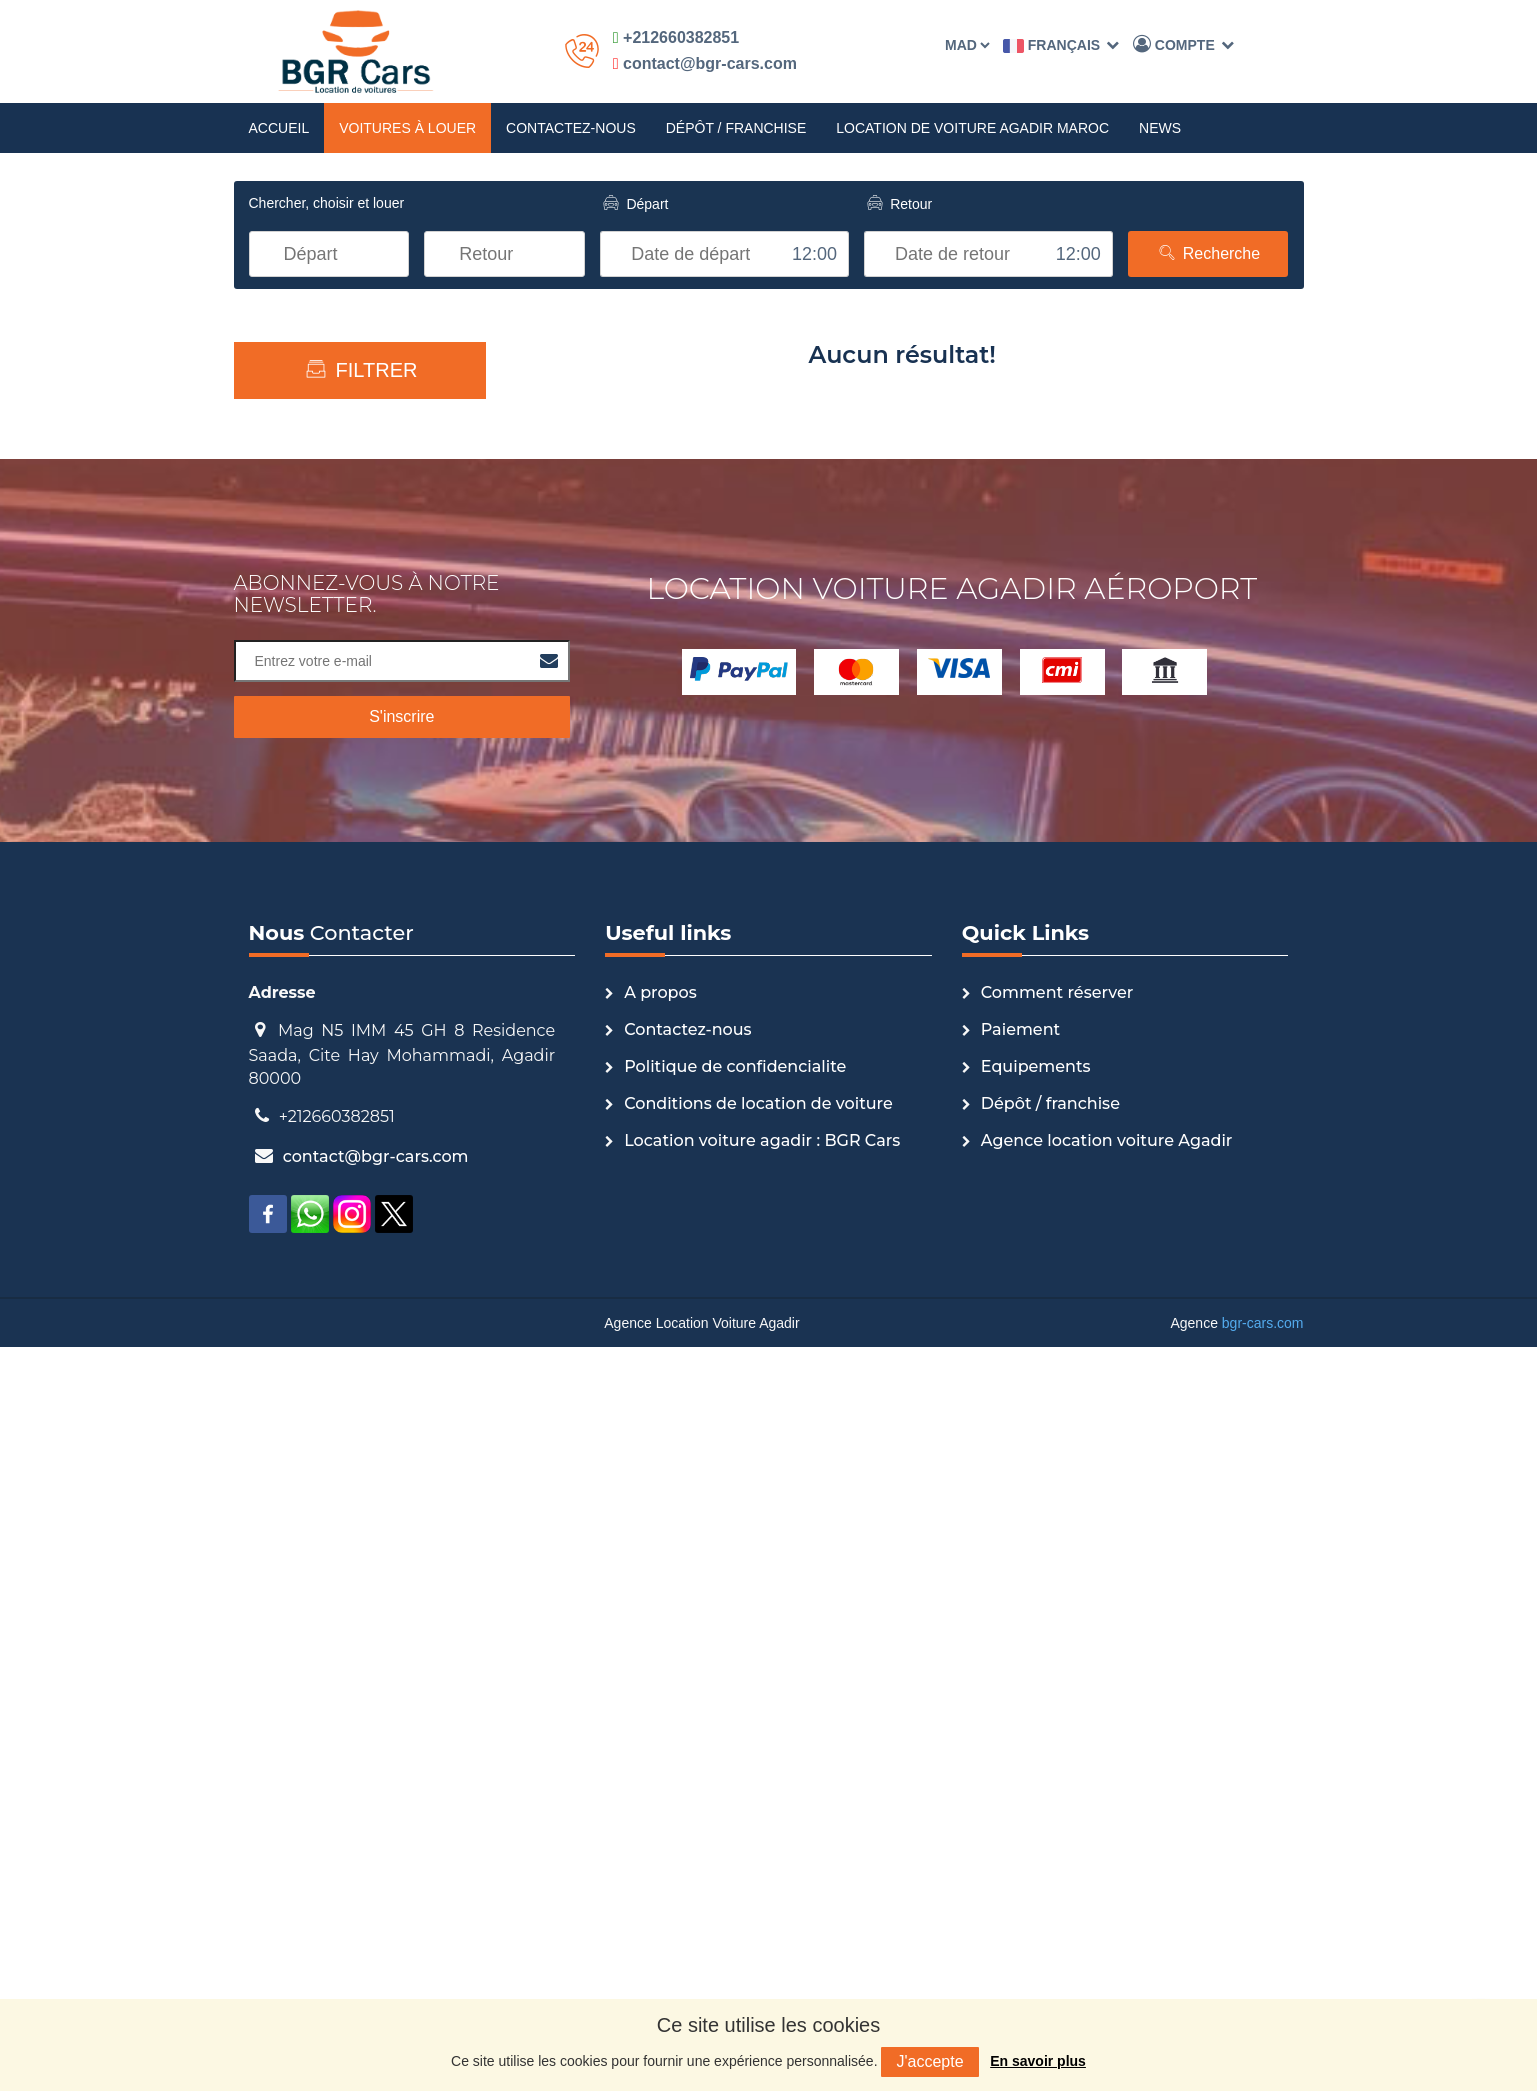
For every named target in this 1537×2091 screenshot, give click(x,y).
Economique (327, 633)
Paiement (1020, 1773)
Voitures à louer (407, 128)
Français (1061, 45)
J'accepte (929, 2061)
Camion (311, 985)
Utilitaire (313, 665)
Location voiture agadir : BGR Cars (762, 1884)
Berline (309, 857)
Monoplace (322, 793)
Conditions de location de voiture (758, 1847)
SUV (300, 1017)
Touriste (313, 761)
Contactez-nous (571, 128)
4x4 (297, 697)
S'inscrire (401, 1460)
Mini (299, 953)
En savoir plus (1038, 2061)
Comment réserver (1057, 1736)
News (1160, 128)
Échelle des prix (360, 424)
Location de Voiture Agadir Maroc (972, 128)
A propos (660, 1736)
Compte (1183, 44)
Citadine (313, 921)
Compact (315, 889)
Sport (304, 825)
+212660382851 (676, 37)
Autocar (312, 729)
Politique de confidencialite (735, 1810)
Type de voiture (360, 525)
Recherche (1208, 253)
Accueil (279, 128)
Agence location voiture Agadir (1107, 1884)
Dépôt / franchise (736, 128)
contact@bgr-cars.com (705, 63)
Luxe (302, 601)
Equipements (1036, 1810)
